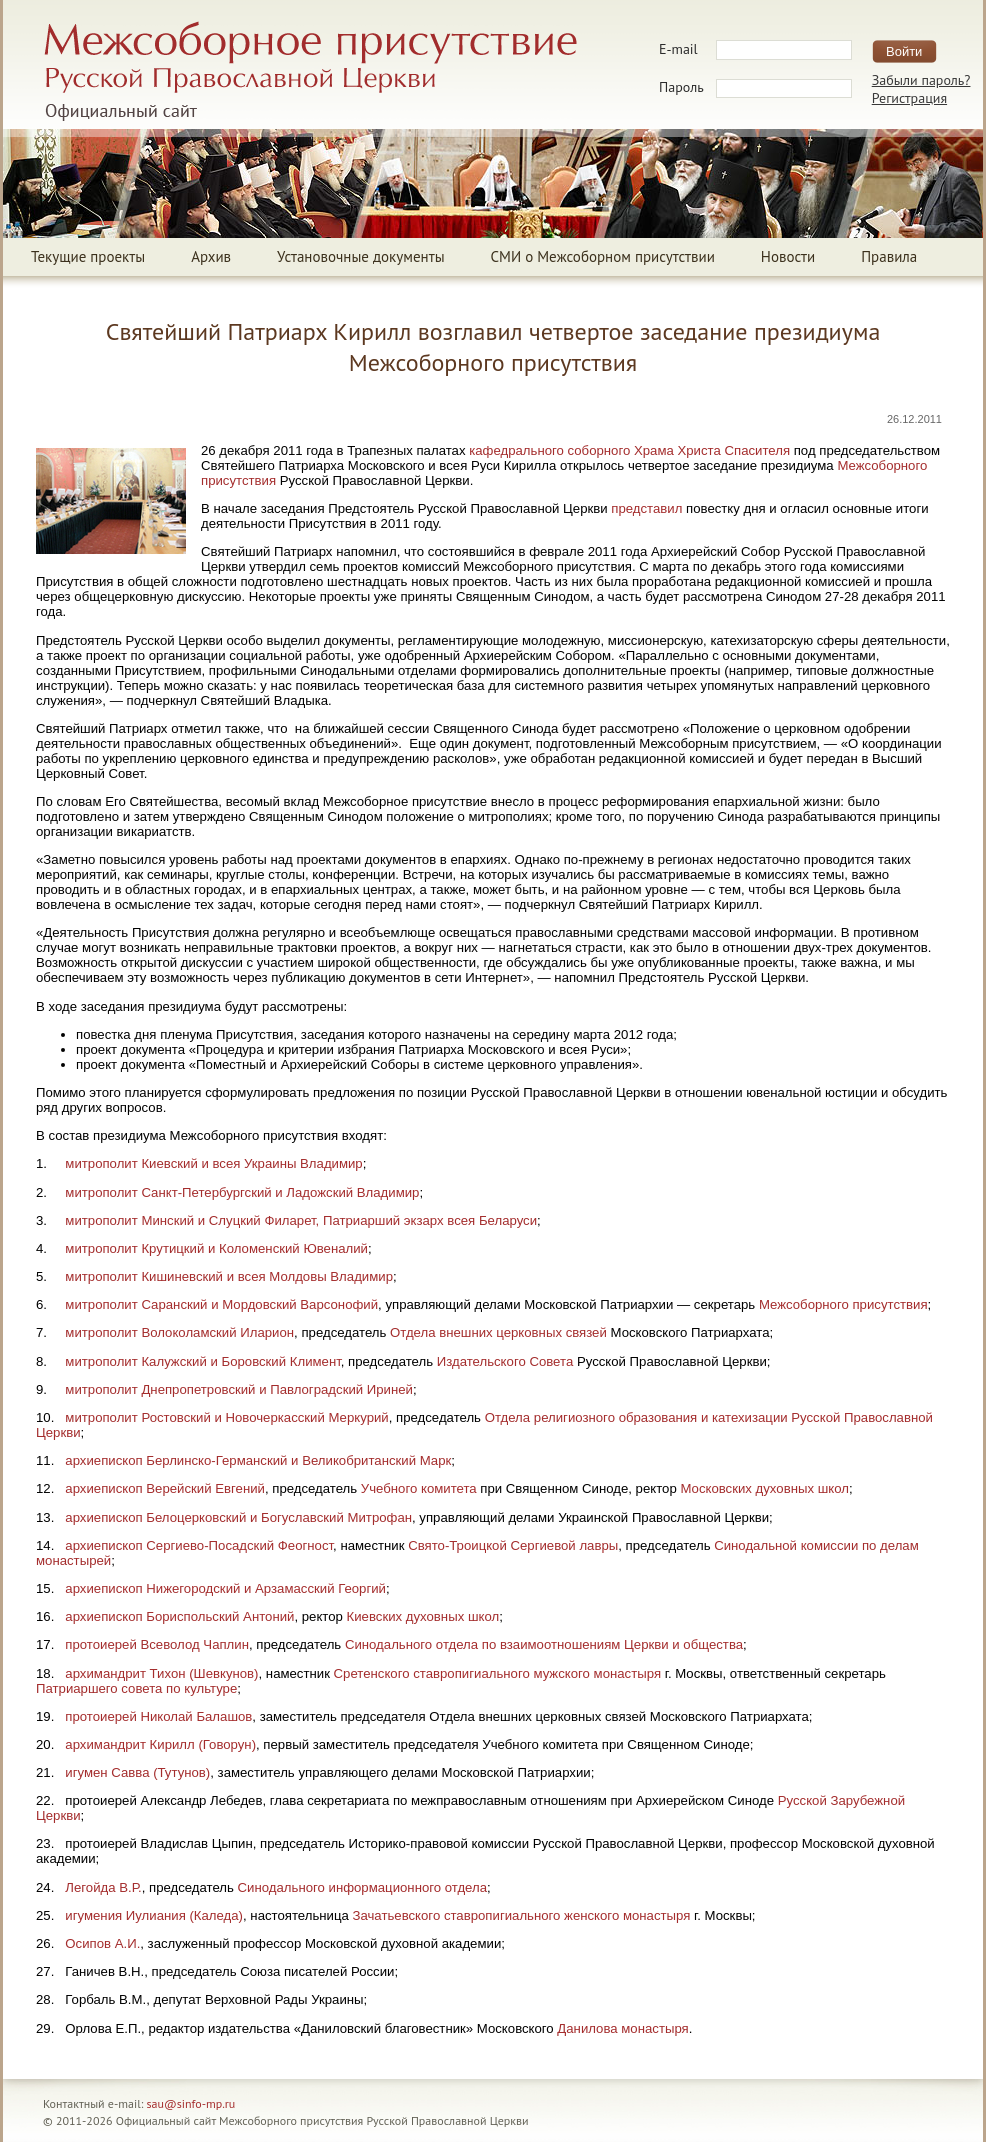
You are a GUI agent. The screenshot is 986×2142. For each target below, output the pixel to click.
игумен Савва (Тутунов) (137, 1772)
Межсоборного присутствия (843, 1304)
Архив (211, 256)
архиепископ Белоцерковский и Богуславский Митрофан (238, 1517)
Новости (788, 256)
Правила (889, 256)
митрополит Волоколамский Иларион (179, 1332)
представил (646, 508)
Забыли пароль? (921, 80)
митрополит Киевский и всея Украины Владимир (213, 1163)
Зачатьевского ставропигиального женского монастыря (521, 1915)
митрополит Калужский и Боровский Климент (202, 1361)
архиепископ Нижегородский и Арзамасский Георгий (225, 1588)
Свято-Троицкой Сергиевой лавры (513, 1545)
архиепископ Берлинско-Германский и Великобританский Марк (258, 1460)
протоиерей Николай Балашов (158, 1716)
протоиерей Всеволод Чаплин (157, 1644)
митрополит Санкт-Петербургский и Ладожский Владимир (242, 1192)
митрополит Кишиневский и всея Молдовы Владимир (229, 1276)
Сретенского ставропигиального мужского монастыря (497, 1673)
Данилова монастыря (622, 2028)
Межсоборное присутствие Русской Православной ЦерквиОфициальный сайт (310, 71)
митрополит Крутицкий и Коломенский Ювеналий (216, 1248)
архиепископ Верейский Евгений (165, 1488)
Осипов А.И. (102, 1943)
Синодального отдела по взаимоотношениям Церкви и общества (544, 1644)
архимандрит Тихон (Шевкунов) (161, 1673)
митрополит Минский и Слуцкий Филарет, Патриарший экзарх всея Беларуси (301, 1220)
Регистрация (909, 98)
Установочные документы (360, 256)
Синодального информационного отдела (362, 1887)
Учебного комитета (419, 1488)
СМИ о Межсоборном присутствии (603, 256)
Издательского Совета (505, 1361)
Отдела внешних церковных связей (498, 1332)
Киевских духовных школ (423, 1616)
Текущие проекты (88, 256)
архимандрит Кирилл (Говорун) (160, 1744)
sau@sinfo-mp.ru (191, 2103)
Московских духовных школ (764, 1488)
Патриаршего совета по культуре (136, 1688)
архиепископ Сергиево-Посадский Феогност (199, 1545)
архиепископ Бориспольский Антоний (179, 1616)
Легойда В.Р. (103, 1887)
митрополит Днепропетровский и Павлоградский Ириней (239, 1389)
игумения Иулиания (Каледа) (154, 1915)
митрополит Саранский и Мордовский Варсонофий (221, 1304)
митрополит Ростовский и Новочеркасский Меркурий (226, 1417)
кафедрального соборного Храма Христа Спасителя (629, 450)
